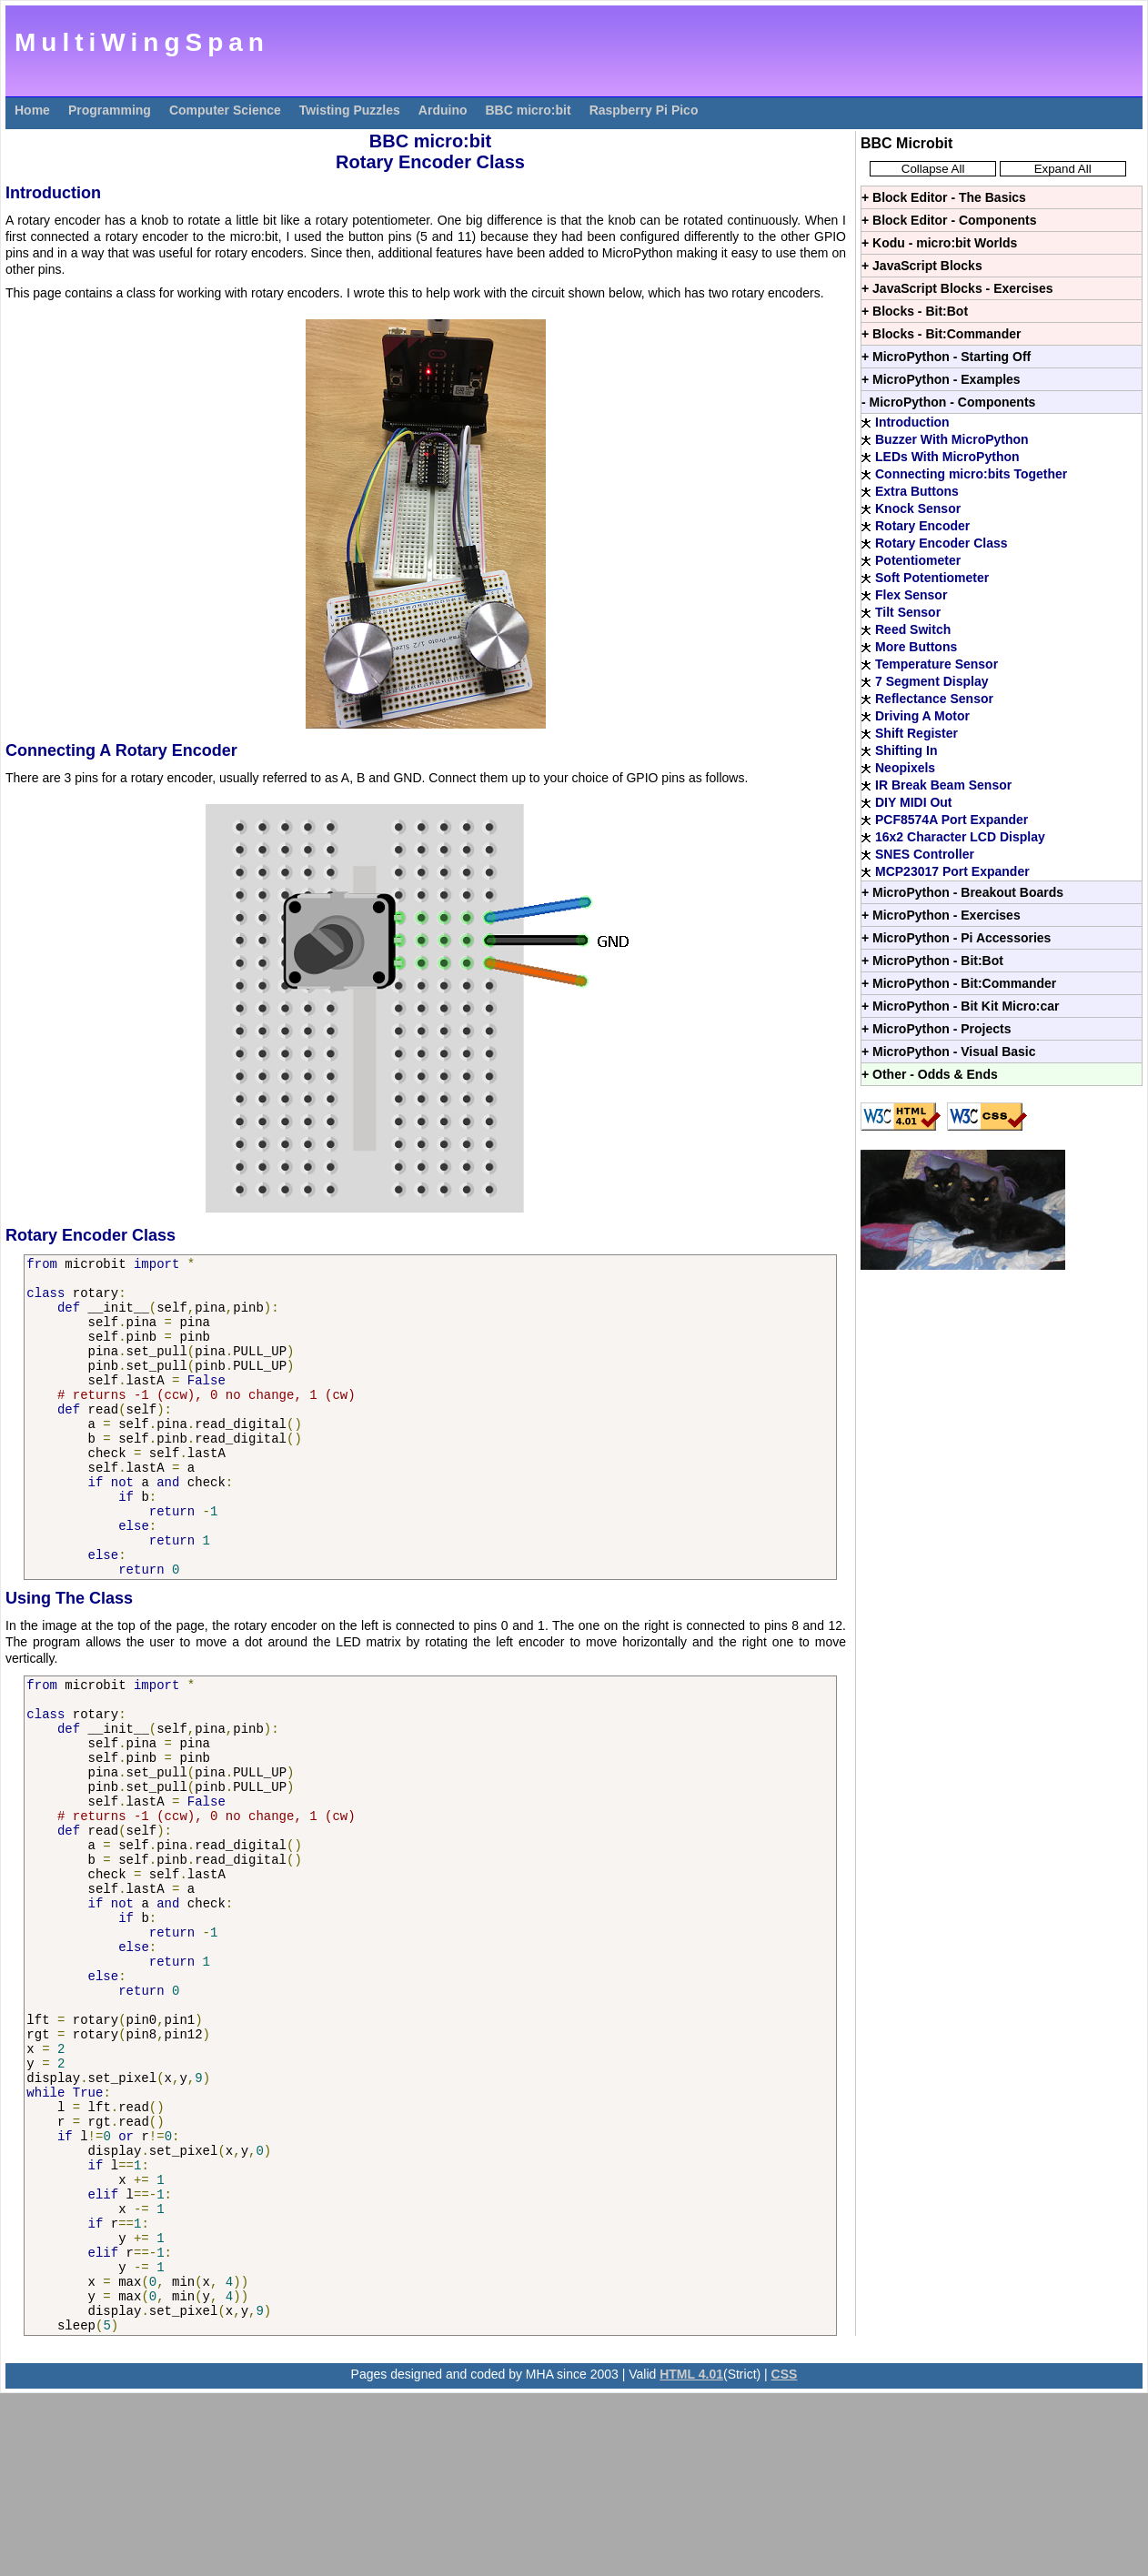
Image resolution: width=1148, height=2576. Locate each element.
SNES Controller (924, 854)
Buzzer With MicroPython (952, 439)
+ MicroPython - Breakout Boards (962, 892)
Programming (109, 110)
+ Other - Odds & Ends (929, 1074)
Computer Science (225, 110)
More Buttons (916, 646)
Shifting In (906, 750)
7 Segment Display (932, 681)
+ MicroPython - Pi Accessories (956, 938)
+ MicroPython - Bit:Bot (932, 960)
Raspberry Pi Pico (644, 110)
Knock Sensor (918, 508)
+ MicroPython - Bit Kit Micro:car (960, 1006)
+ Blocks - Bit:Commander (941, 334)
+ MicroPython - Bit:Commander (958, 983)
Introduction (912, 422)
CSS (784, 2557)
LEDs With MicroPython (947, 456)
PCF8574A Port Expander (951, 819)
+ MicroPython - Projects (936, 1028)
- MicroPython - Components (948, 402)
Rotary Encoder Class (941, 543)
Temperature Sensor (936, 664)
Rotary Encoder (922, 525)
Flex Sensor (911, 595)
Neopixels (905, 767)
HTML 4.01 (691, 2557)
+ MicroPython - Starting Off (946, 356)
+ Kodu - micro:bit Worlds (939, 243)
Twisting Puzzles (349, 110)
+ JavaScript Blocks (921, 265)
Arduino (443, 110)
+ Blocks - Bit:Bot (914, 311)
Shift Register (916, 733)
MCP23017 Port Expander (952, 871)
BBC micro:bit (528, 110)
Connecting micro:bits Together (971, 474)
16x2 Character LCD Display (960, 837)
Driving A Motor (922, 716)
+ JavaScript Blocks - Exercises (957, 288)
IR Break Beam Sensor (943, 785)
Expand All (1063, 169)
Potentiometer (918, 560)
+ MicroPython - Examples (941, 379)
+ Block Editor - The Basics (943, 197)
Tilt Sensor (908, 612)
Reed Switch (913, 629)
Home (32, 110)
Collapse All (933, 169)
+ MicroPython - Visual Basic (948, 1051)
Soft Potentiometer (932, 577)
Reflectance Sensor (934, 698)
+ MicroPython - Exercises (941, 915)
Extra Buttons (917, 491)
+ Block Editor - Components (949, 220)
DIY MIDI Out (913, 802)
